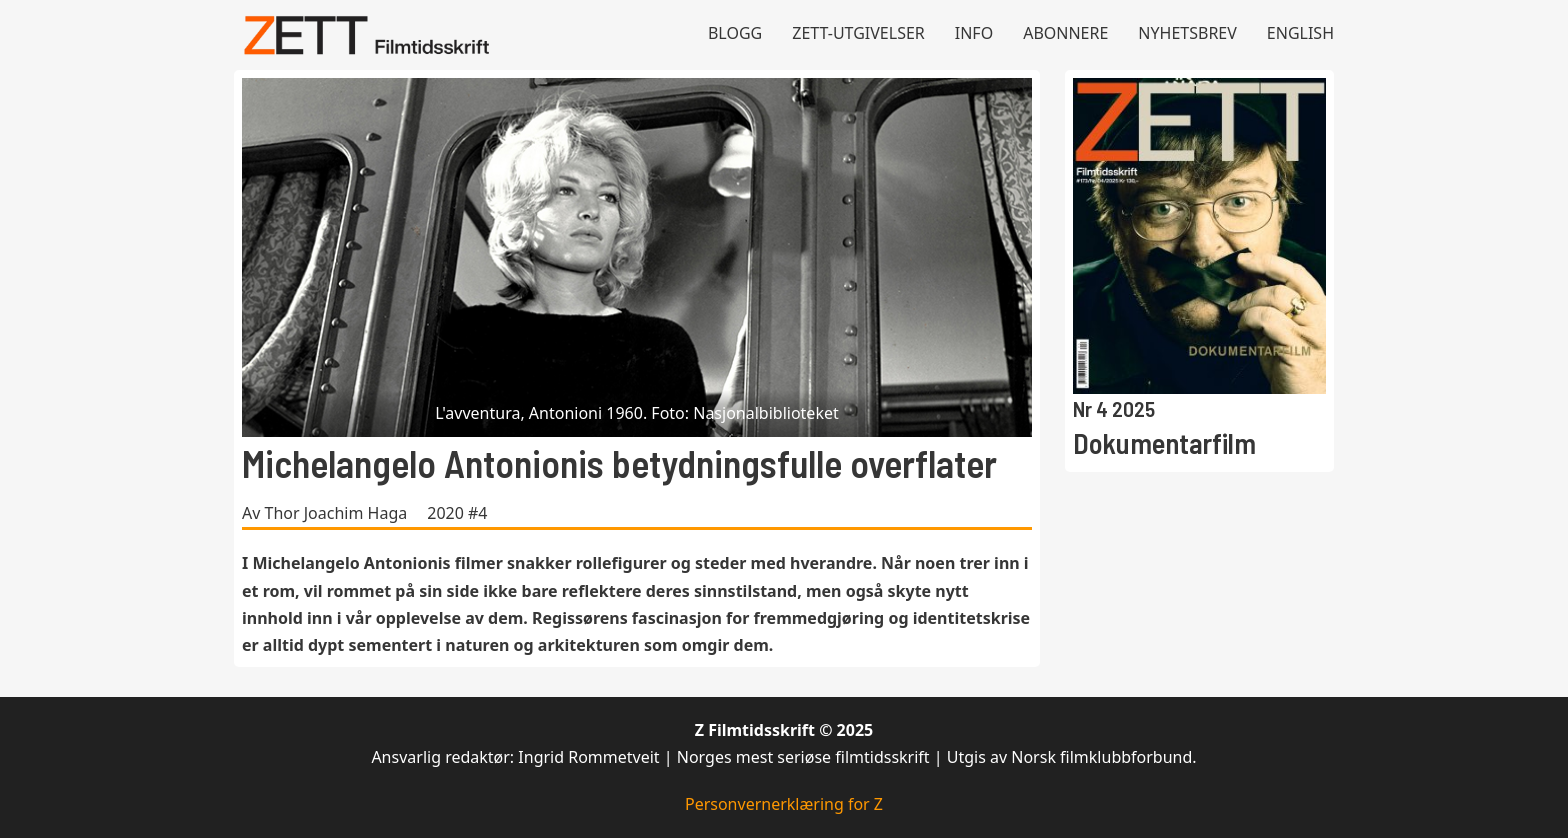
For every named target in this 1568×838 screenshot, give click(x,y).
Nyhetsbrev (1187, 33)
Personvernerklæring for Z (784, 804)
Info (974, 33)
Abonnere (1065, 33)
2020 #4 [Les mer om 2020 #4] (457, 513)
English (1300, 33)
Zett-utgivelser (858, 33)
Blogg (735, 33)
